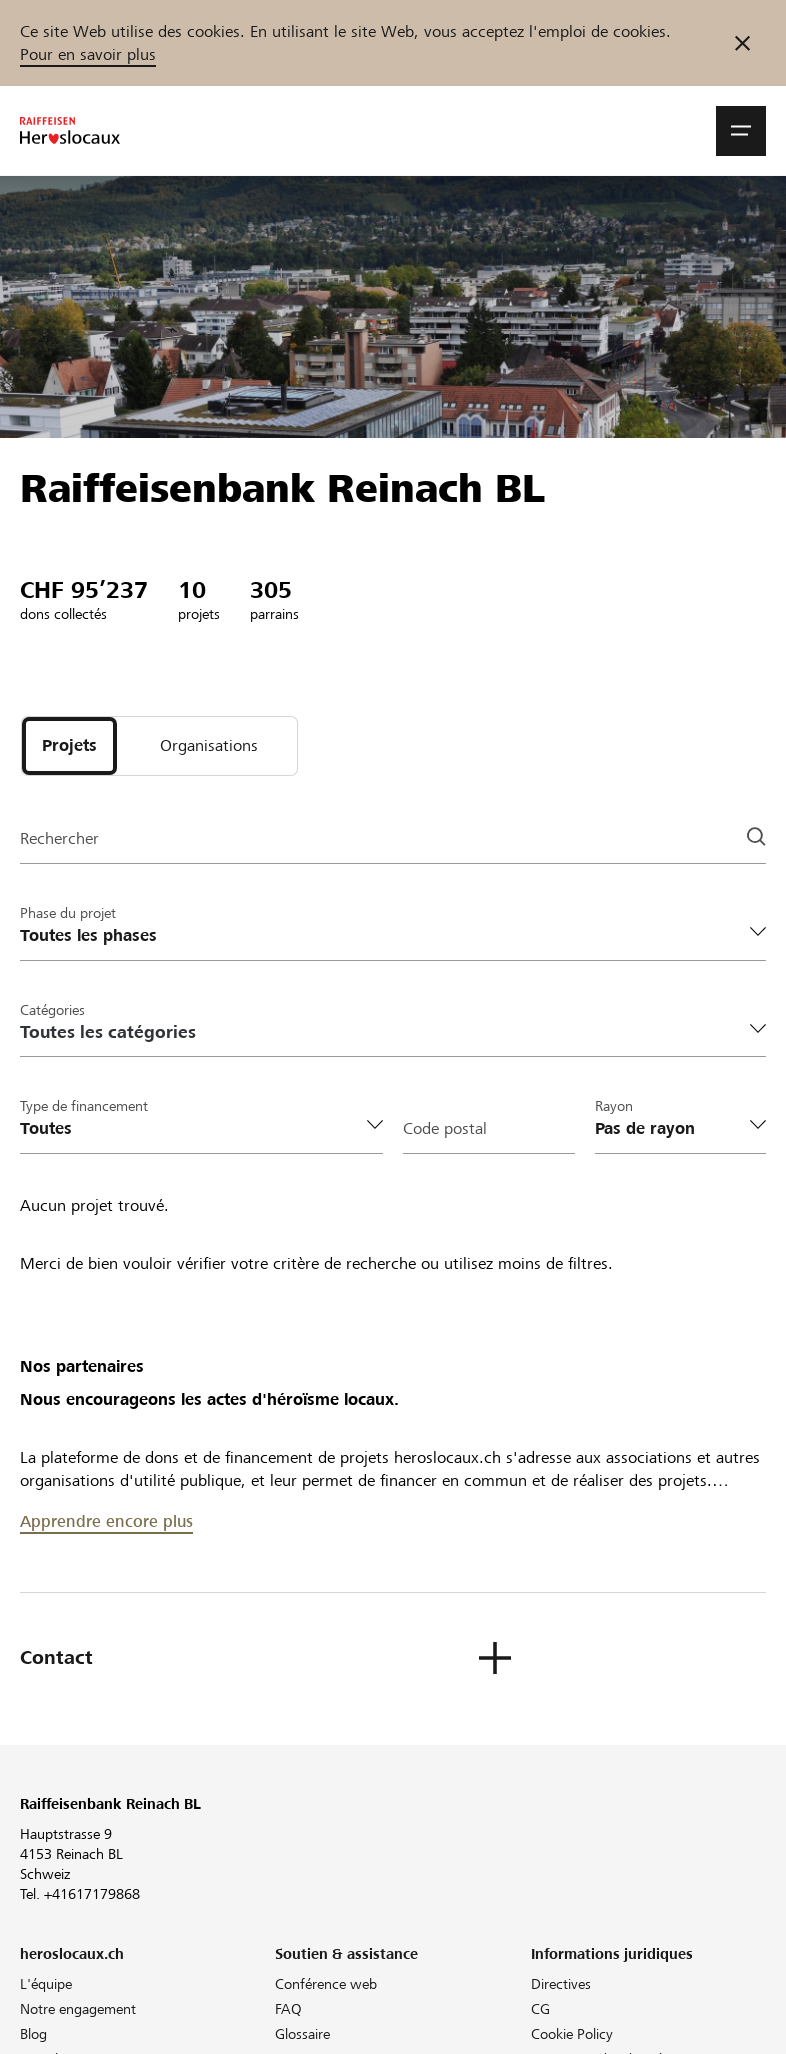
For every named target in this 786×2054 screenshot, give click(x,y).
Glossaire (302, 2034)
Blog (33, 2034)
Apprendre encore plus (106, 1521)
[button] (741, 131)
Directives (561, 1984)
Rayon (614, 1106)
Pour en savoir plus (88, 54)
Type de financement (84, 1106)
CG (540, 2009)
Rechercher (59, 838)
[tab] (69, 746)
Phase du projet (68, 913)
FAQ (288, 2009)
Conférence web (326, 1984)
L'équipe (46, 1984)
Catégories (52, 1010)
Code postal (445, 1128)
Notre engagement (78, 2009)
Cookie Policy (572, 2034)
